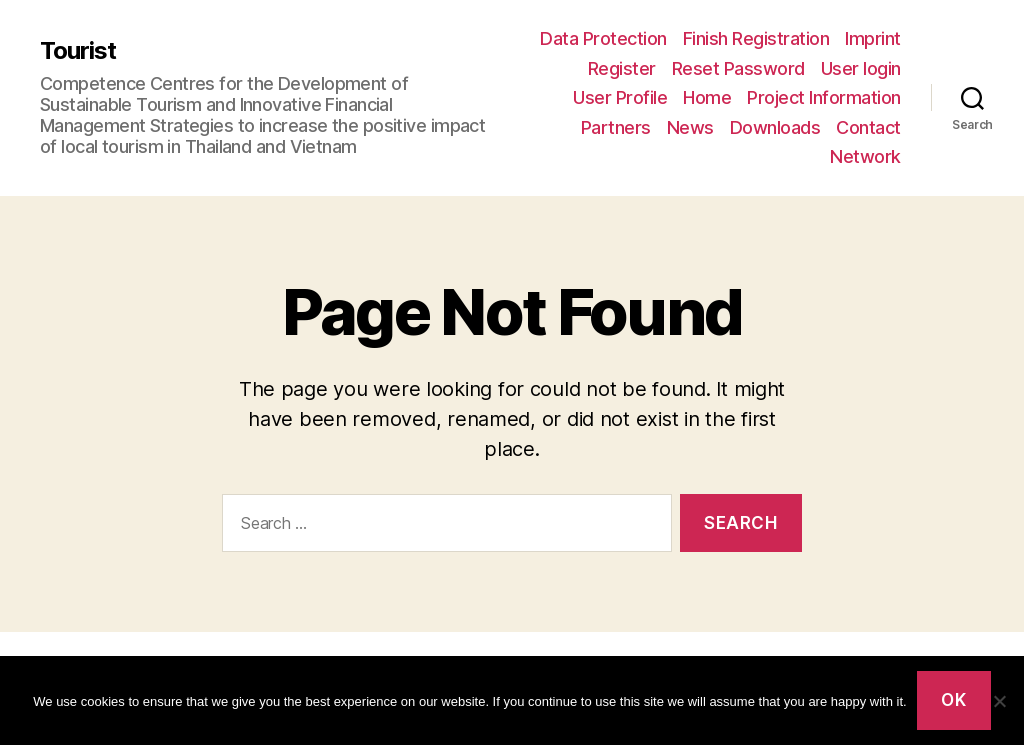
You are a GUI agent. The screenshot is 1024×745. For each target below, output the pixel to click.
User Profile (620, 97)
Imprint (873, 38)
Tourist (78, 51)
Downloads (775, 127)
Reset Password (738, 68)
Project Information (824, 97)
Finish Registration (756, 38)
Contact (868, 127)
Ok (953, 700)
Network (865, 156)
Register (622, 68)
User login (861, 68)
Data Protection (603, 38)
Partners (616, 127)
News (690, 127)
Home (707, 97)
